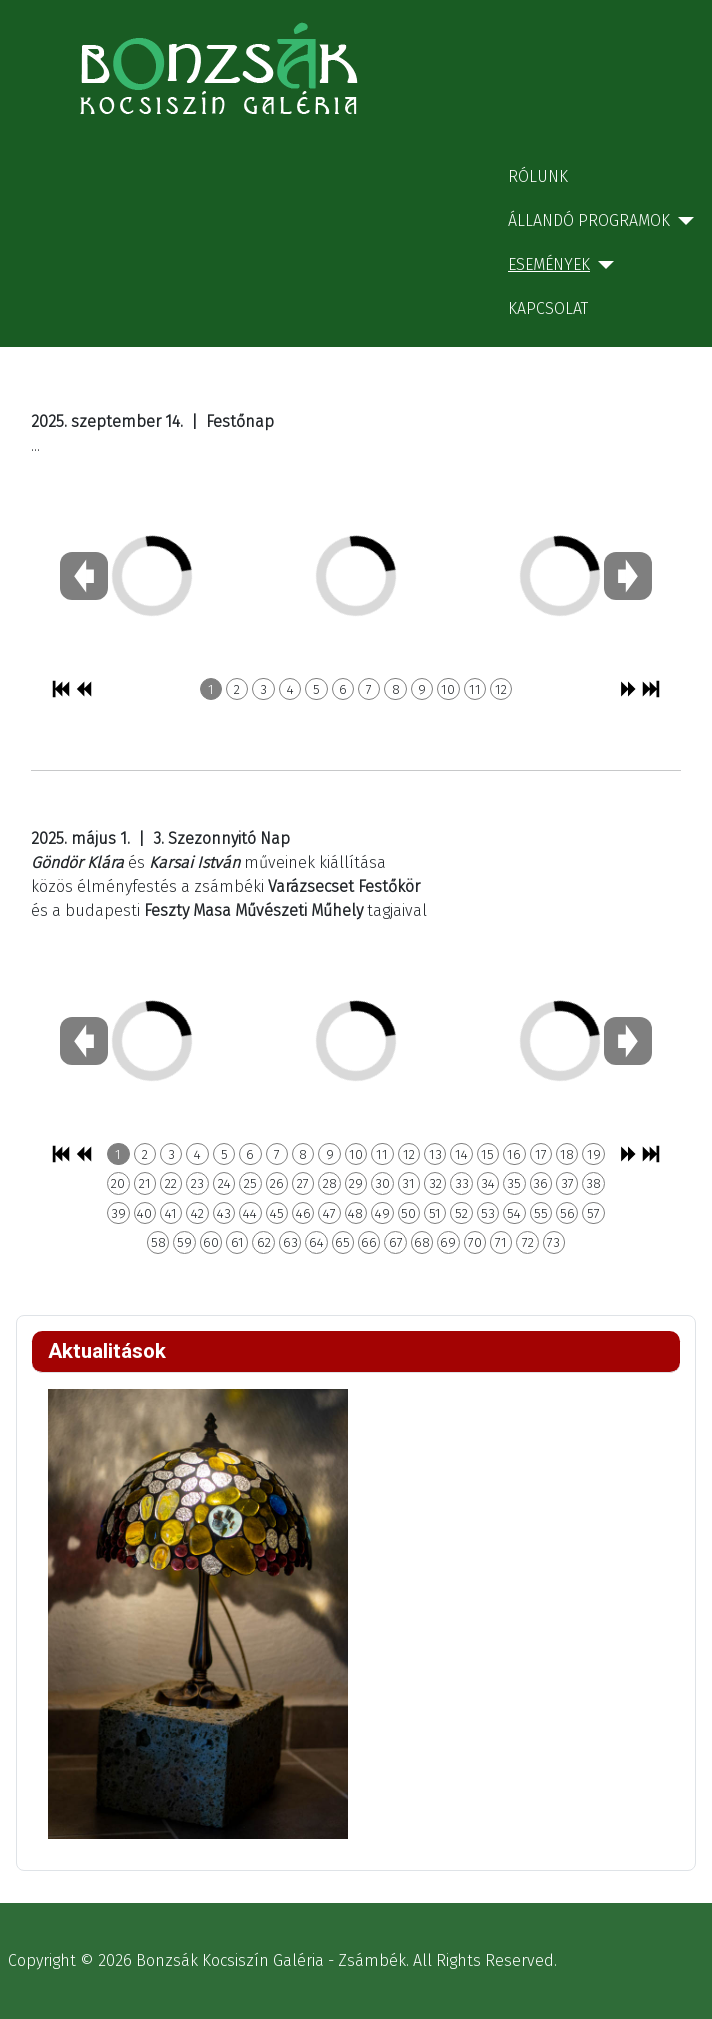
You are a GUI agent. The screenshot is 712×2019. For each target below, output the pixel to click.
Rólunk (538, 176)
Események (549, 264)
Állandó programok (589, 220)
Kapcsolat (548, 308)
